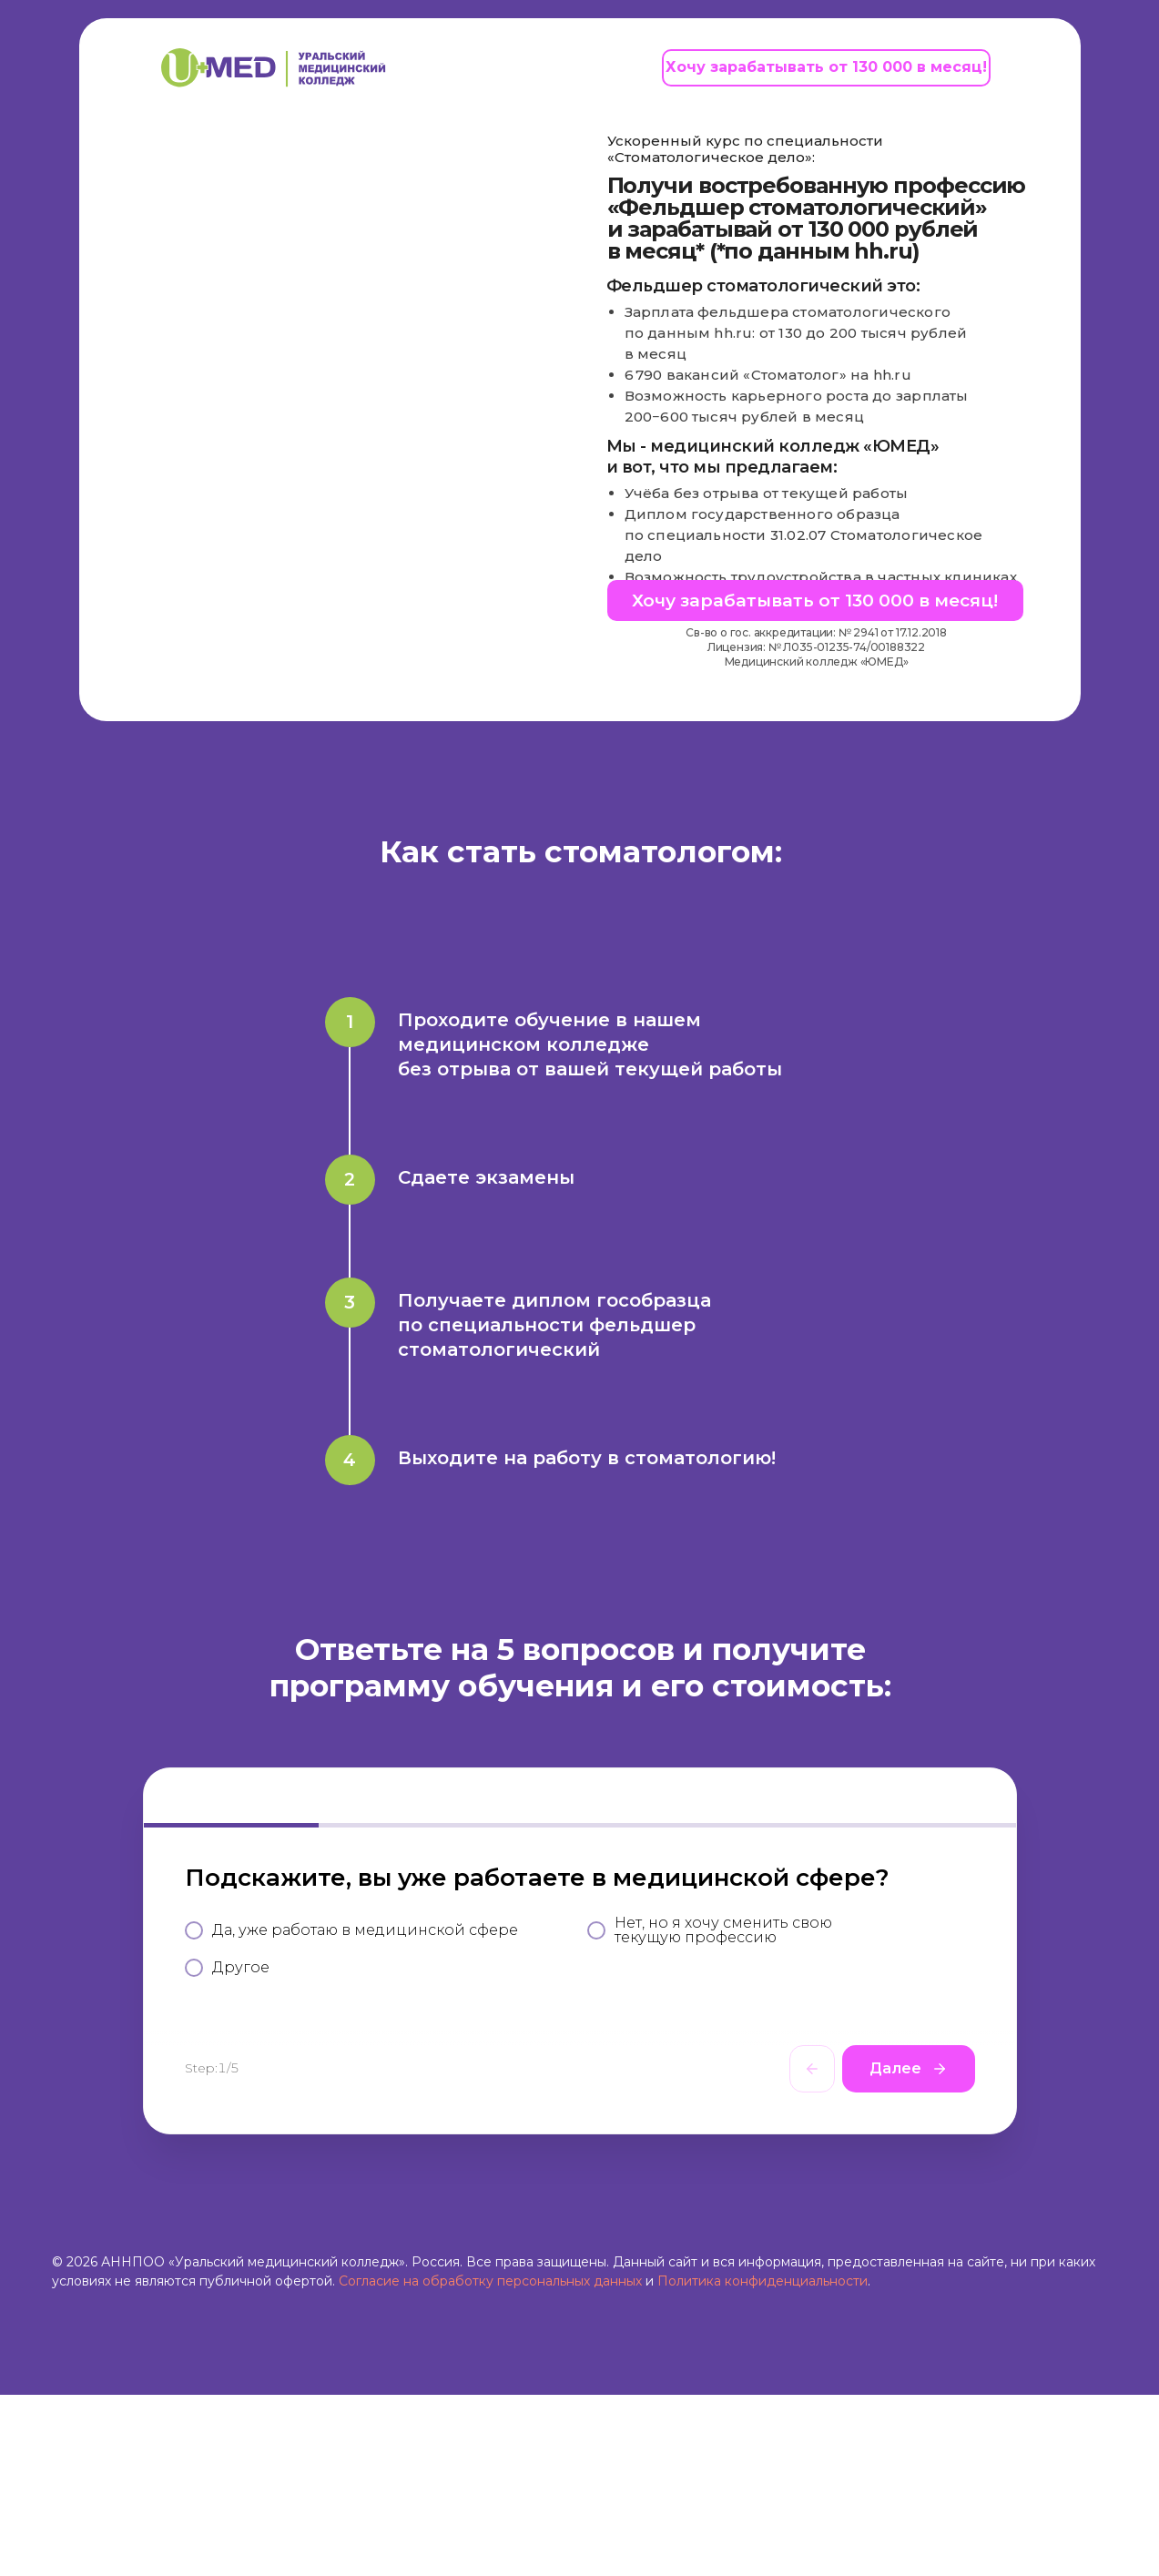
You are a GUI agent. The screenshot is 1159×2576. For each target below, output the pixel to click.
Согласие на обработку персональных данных (490, 2462)
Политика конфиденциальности (762, 2462)
